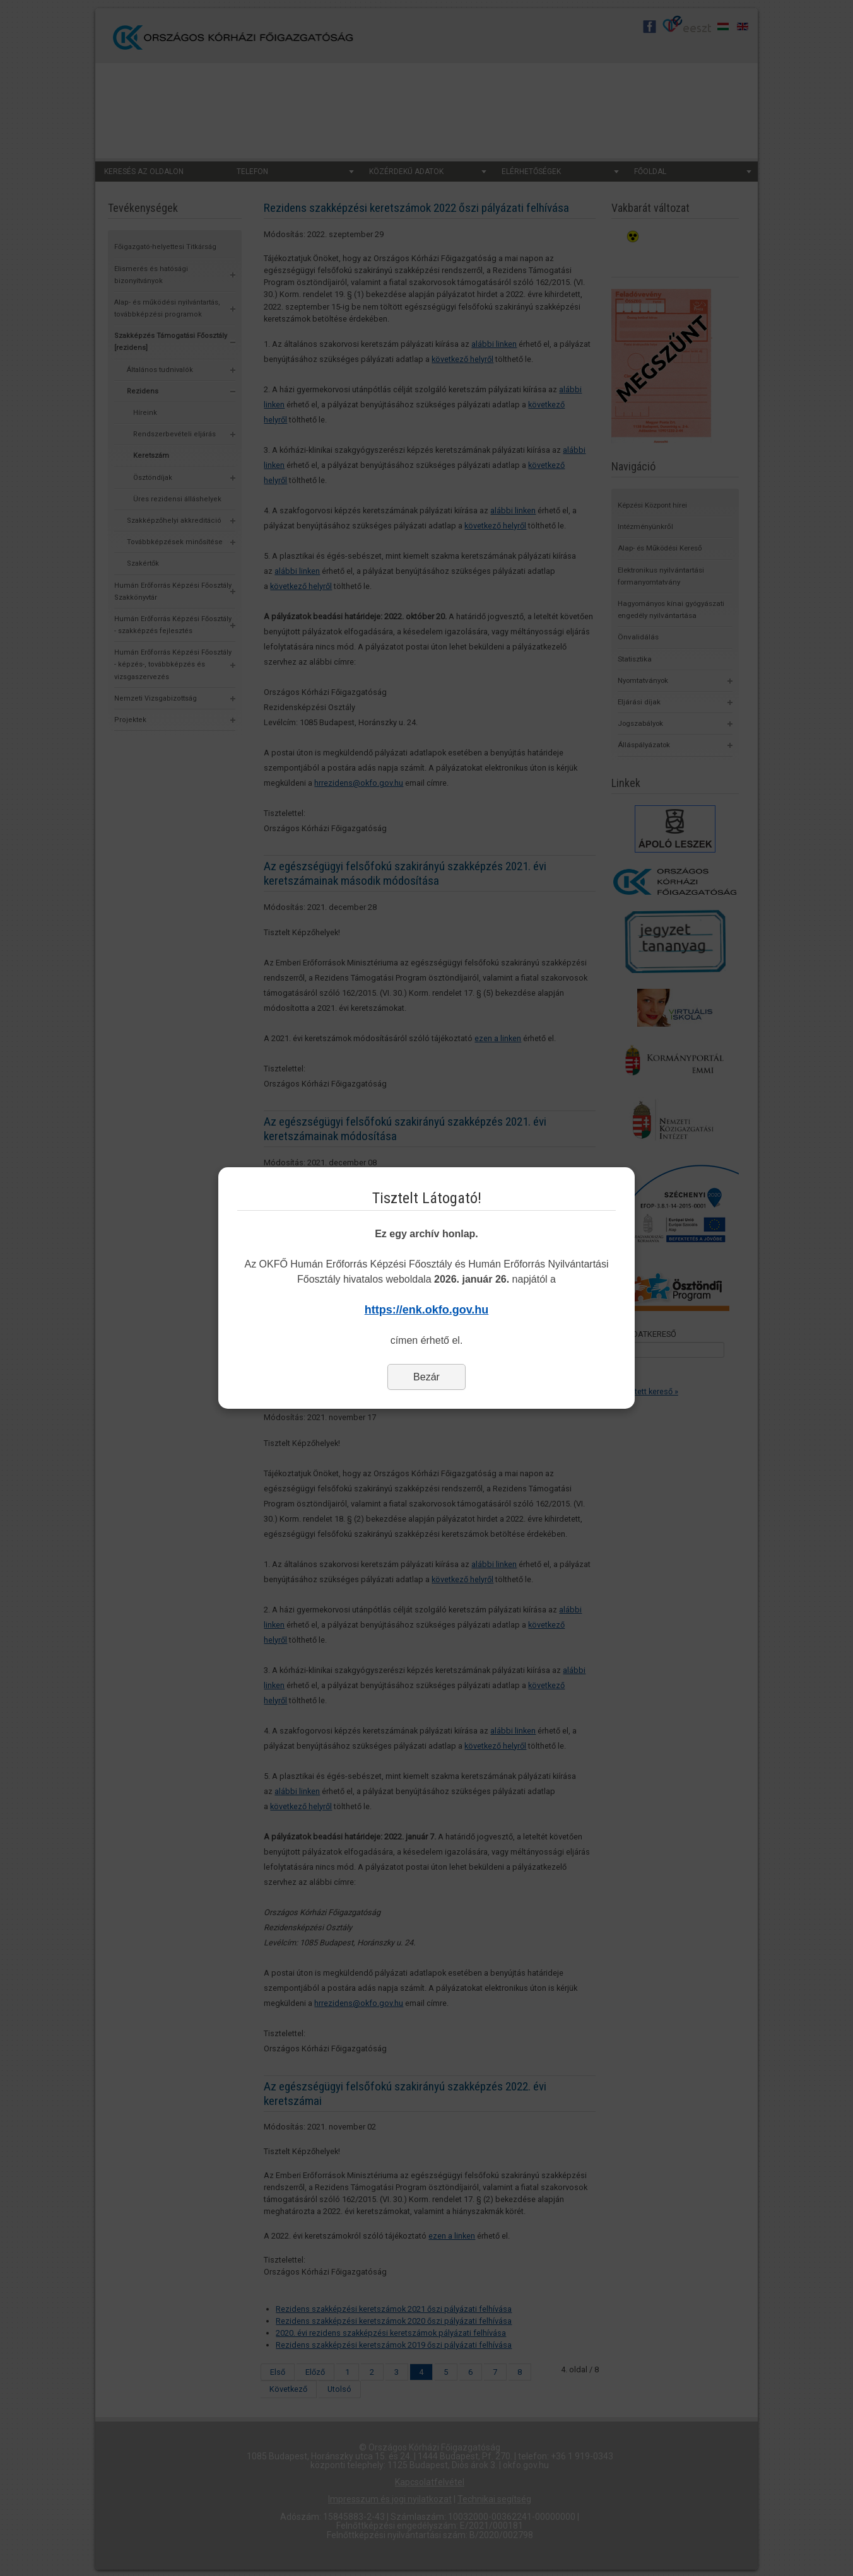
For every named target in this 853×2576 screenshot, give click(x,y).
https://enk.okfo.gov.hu (427, 1309)
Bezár (426, 1377)
